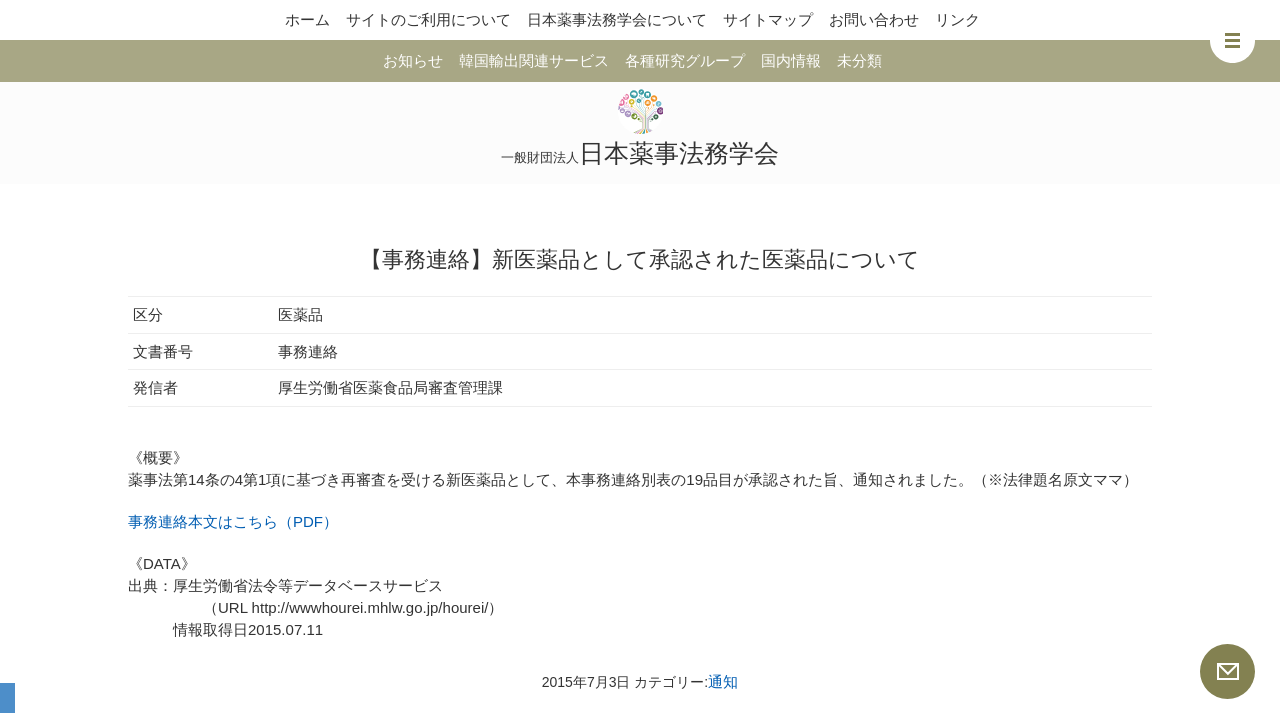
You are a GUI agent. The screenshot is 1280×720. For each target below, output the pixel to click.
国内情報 (791, 60)
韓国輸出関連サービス (534, 60)
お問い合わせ (874, 19)
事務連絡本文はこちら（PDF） (233, 521)
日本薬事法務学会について (617, 19)
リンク (957, 19)
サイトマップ (768, 19)
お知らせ (413, 60)
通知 (723, 681)
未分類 (859, 60)
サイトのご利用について (428, 19)
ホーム (307, 19)
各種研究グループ (685, 60)
